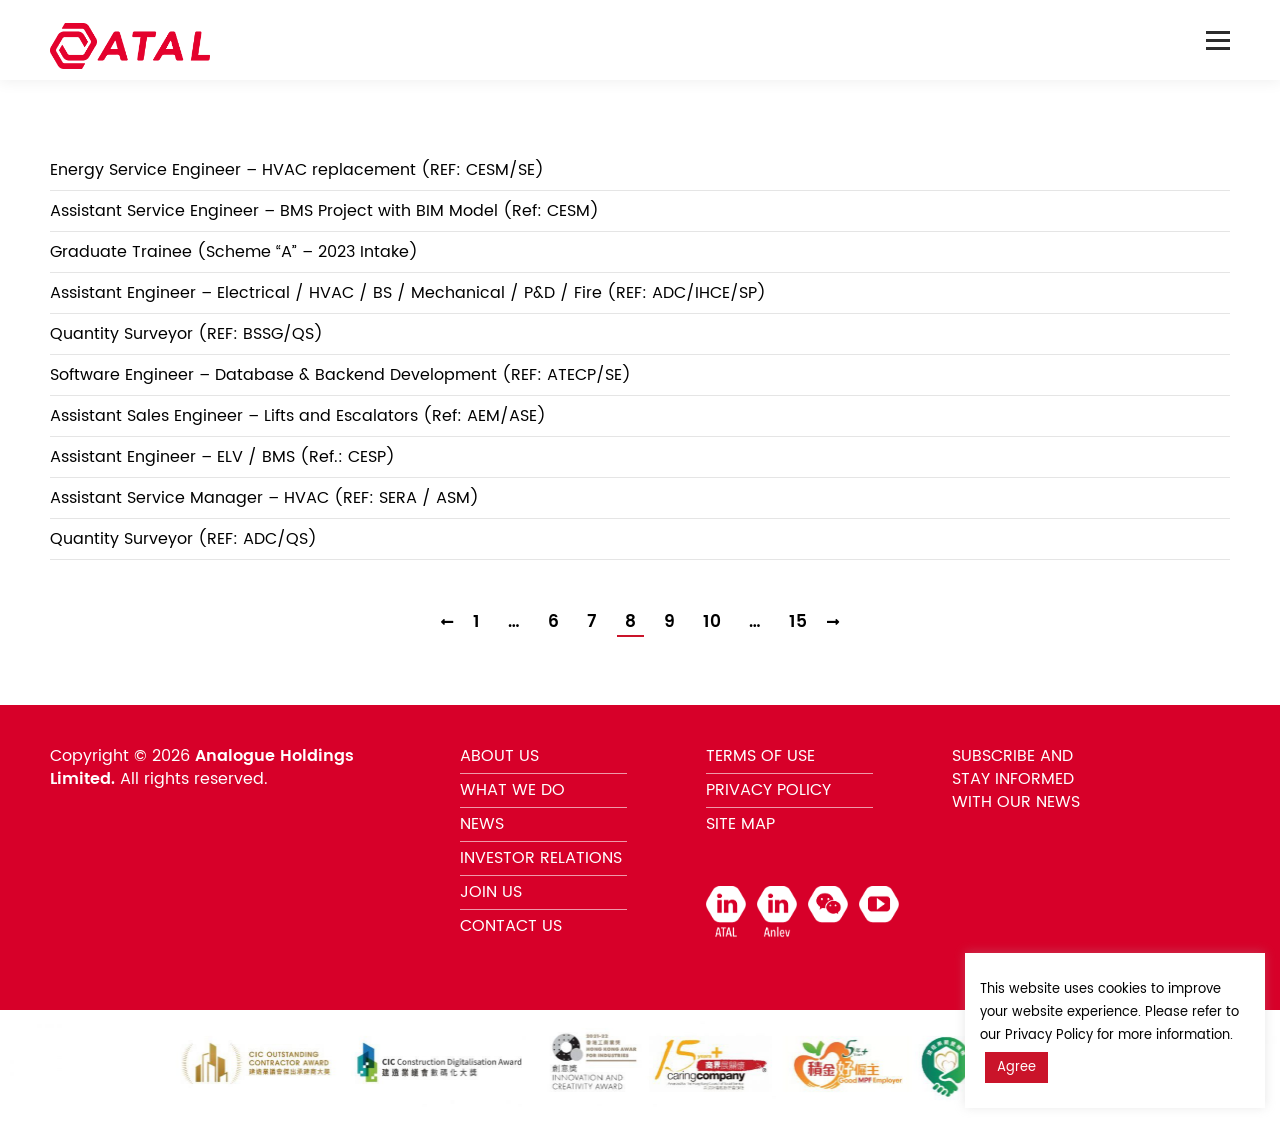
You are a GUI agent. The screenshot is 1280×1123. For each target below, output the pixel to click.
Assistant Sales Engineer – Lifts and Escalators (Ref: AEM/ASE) (298, 416)
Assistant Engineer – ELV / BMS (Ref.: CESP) (222, 457)
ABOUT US (499, 756)
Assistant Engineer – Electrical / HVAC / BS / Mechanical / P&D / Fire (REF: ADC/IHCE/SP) (408, 293)
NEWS (482, 824)
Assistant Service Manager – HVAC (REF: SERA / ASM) (264, 498)
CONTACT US (511, 926)
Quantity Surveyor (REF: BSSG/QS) (186, 334)
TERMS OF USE (760, 756)
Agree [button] (1016, 1067)
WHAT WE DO (512, 790)
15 (798, 622)
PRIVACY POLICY (768, 790)
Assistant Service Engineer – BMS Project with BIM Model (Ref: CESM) (324, 211)
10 (712, 622)
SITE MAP (740, 824)
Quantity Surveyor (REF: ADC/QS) (183, 539)
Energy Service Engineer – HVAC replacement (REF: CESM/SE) (297, 170)
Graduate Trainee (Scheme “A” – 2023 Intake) (234, 252)
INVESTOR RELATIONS (541, 858)
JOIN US (491, 892)
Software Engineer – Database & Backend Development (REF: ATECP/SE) (340, 375)
